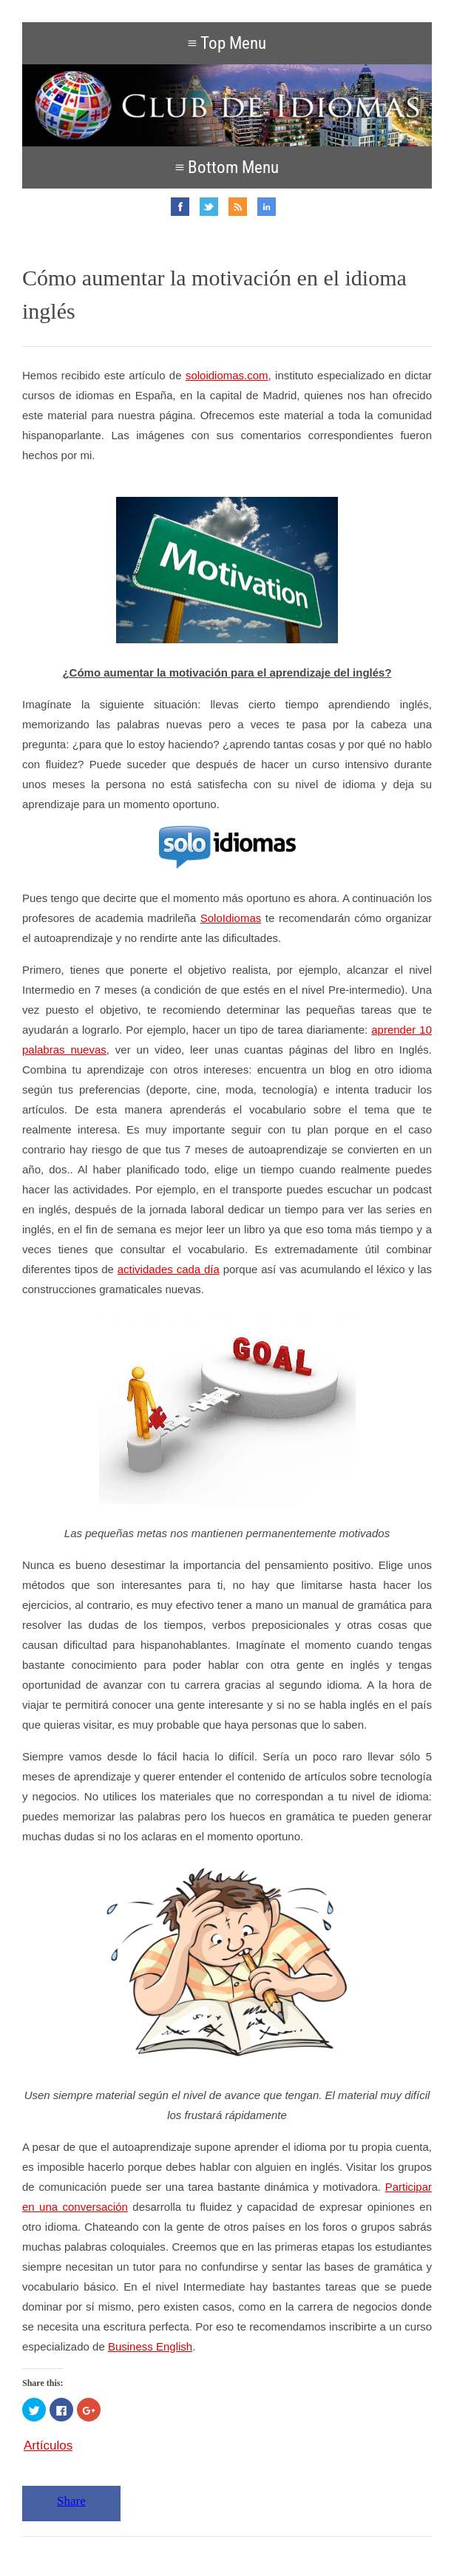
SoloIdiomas (231, 918)
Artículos (48, 2445)
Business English (150, 2346)
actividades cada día (169, 1269)
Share (71, 2501)
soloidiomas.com (227, 375)
